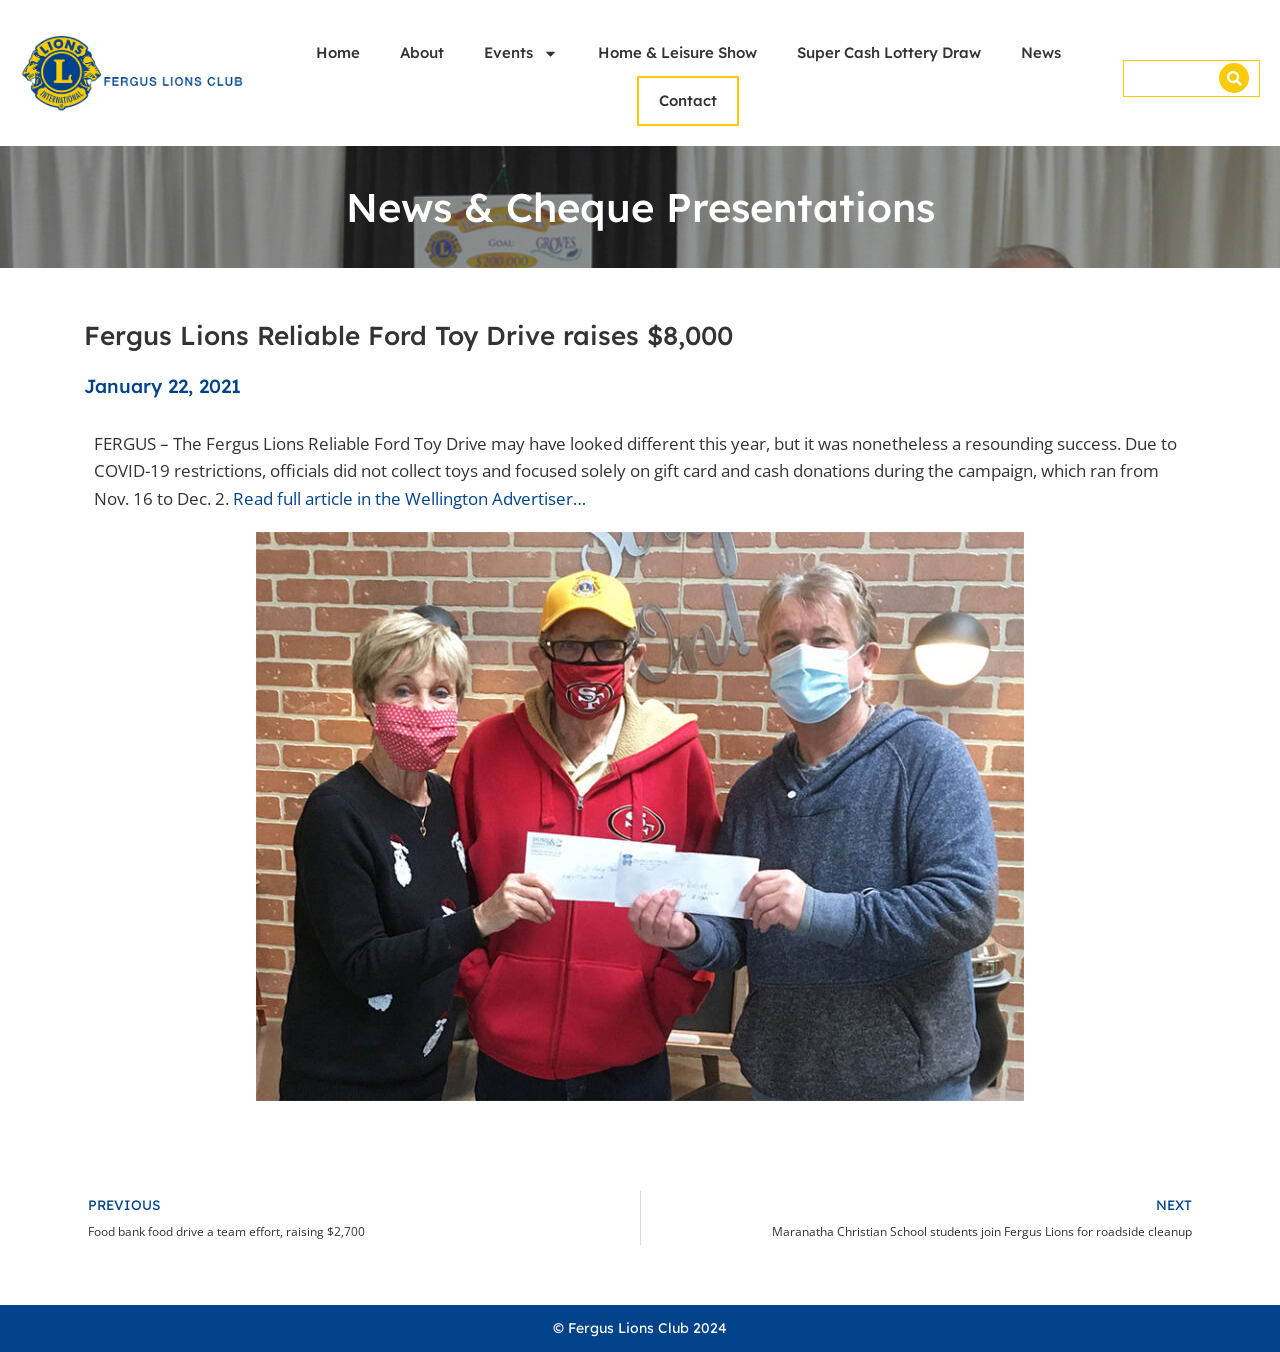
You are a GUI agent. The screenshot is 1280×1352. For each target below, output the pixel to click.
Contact (688, 100)
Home (338, 52)
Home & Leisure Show (677, 52)
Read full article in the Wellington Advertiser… (409, 498)
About (422, 52)
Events (521, 53)
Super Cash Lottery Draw (889, 52)
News (1041, 52)
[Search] (1234, 78)
